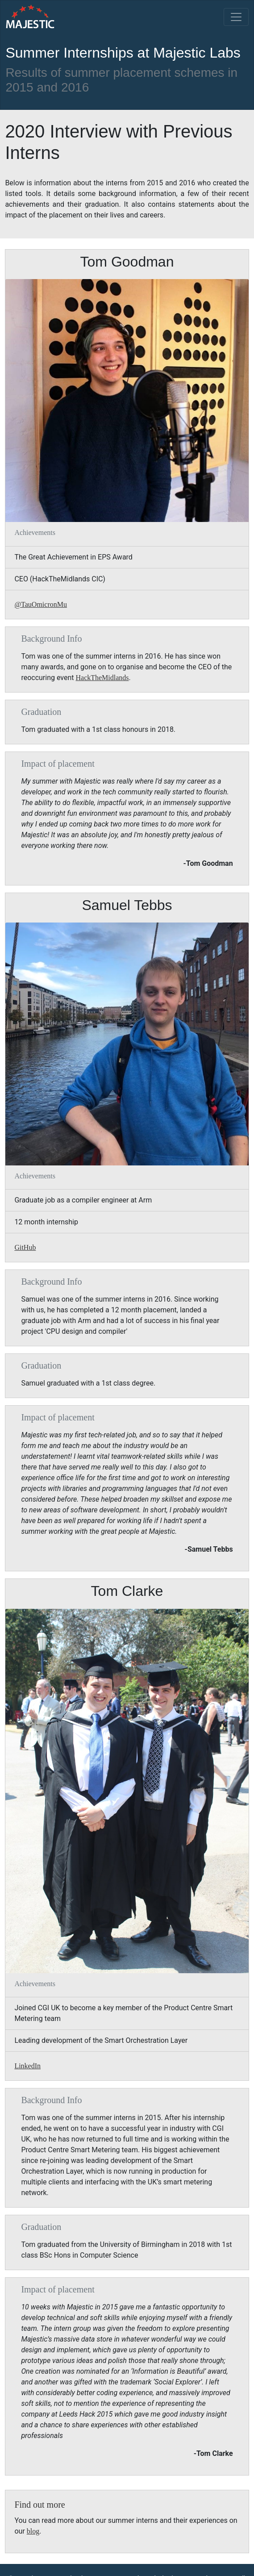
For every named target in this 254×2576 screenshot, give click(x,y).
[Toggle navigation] (236, 17)
